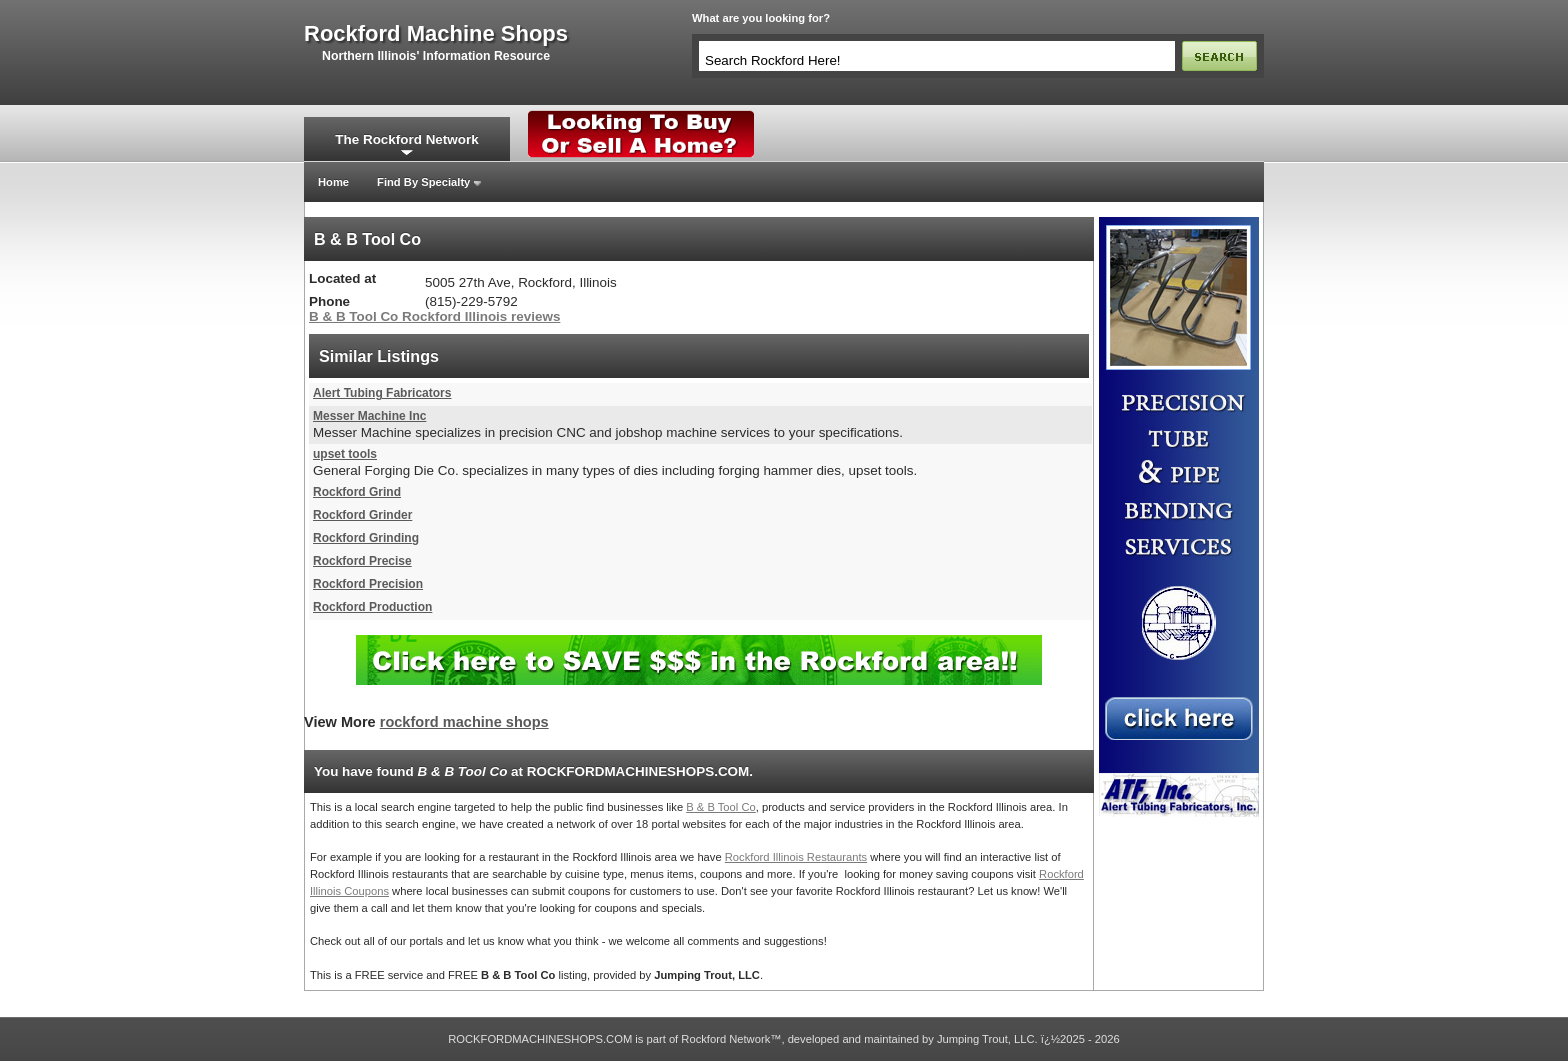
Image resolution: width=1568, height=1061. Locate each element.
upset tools (345, 454)
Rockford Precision (368, 584)
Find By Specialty (423, 182)
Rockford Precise (362, 561)
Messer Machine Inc (369, 416)
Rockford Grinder (362, 515)
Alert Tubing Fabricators (382, 393)
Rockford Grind (357, 492)
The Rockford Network (406, 139)
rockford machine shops (436, 34)
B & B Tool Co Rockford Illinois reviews (434, 316)
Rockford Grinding (366, 538)
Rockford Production (372, 607)
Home (333, 182)
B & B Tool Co (720, 807)
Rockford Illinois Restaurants (796, 857)
